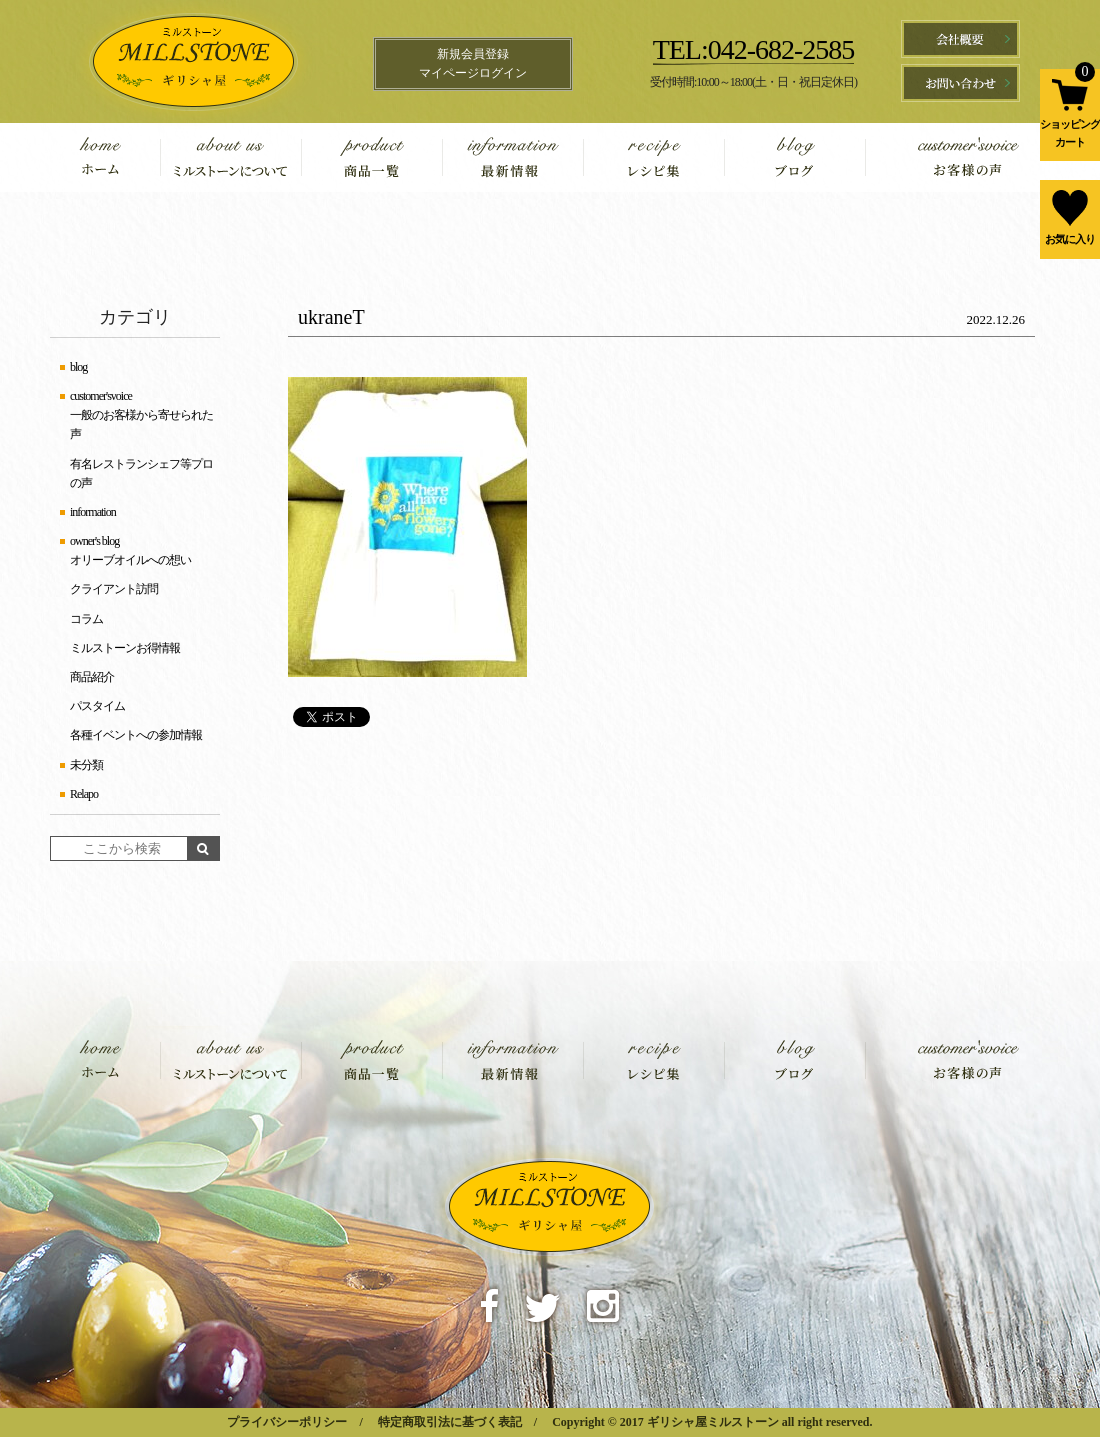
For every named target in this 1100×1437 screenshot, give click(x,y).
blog (794, 157)
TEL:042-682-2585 (754, 49)
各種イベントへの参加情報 (136, 735)
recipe (653, 157)
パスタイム (97, 706)
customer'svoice (947, 157)
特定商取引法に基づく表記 (450, 1422)
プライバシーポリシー (287, 1422)
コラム (86, 619)
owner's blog (94, 541)
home (115, 157)
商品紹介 (92, 677)
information (512, 157)
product (371, 157)
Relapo (84, 794)
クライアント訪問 (114, 589)
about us (230, 157)
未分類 (86, 765)
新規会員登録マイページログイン (473, 63)
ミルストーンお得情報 (125, 648)
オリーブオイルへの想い (130, 560)
